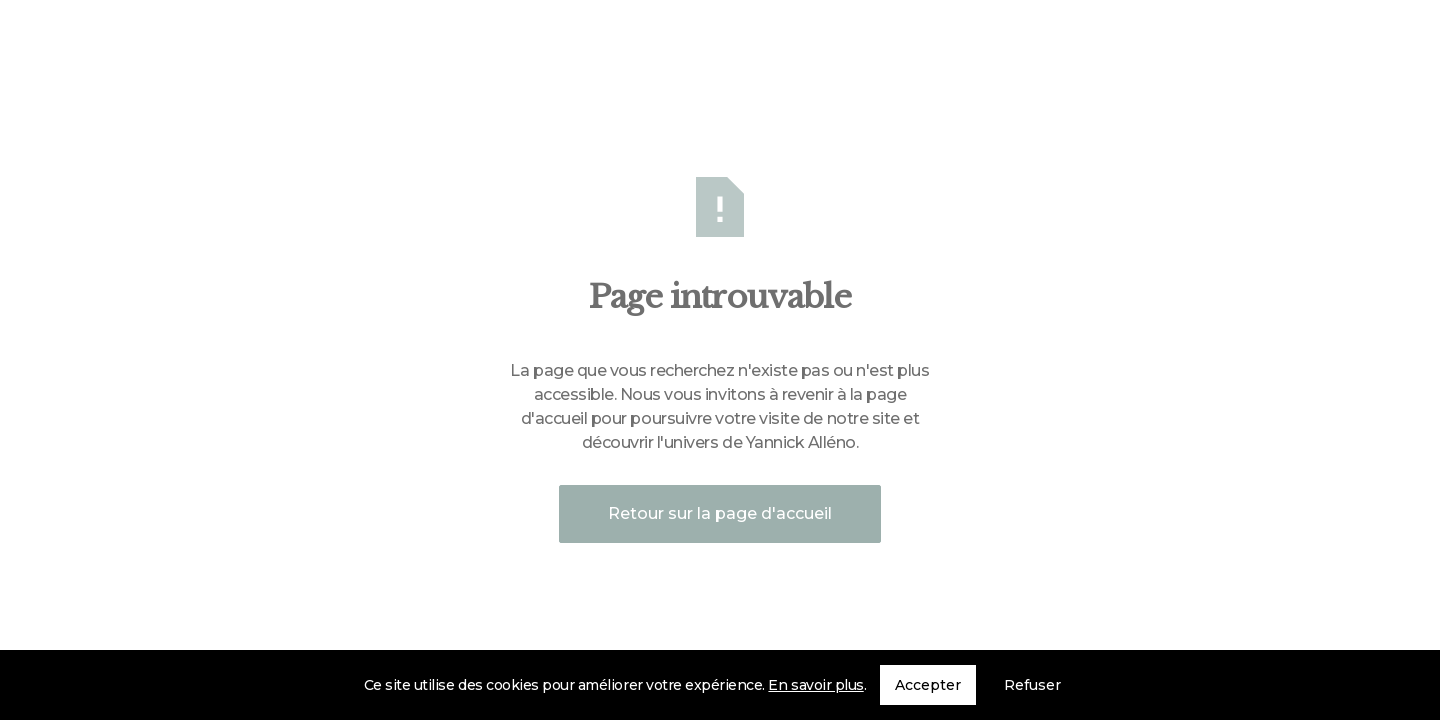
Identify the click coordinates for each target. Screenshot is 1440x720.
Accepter (928, 685)
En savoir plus (815, 685)
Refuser (1032, 685)
